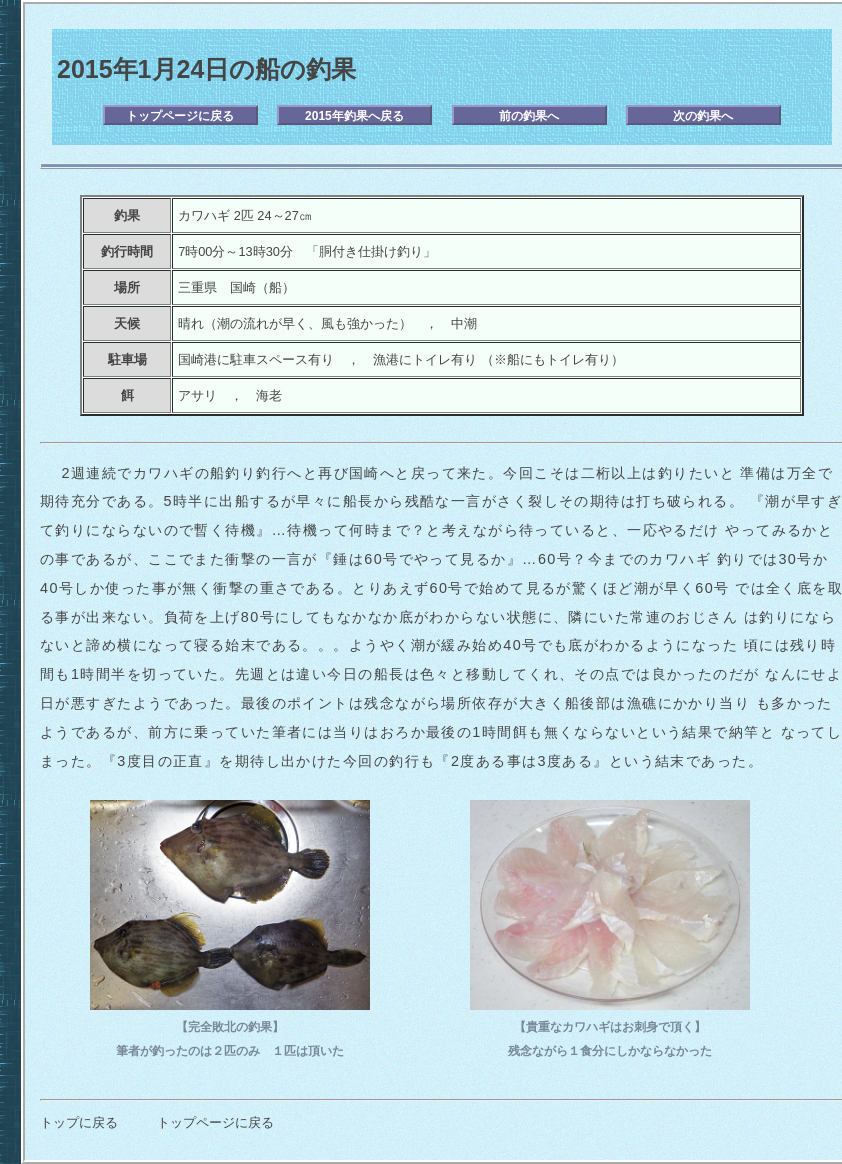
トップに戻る (79, 1122)
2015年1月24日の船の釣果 (206, 69)
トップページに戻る (180, 116)
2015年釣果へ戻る (354, 116)
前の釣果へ (529, 116)
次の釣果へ (703, 116)
